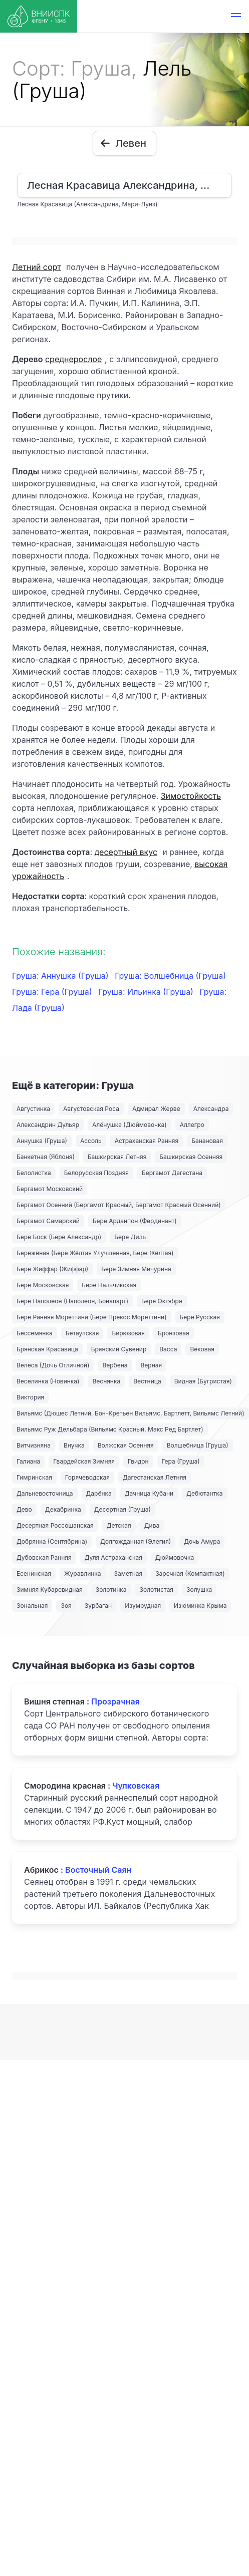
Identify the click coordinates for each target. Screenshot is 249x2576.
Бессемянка (35, 1333)
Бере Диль (130, 1237)
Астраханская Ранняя (146, 1140)
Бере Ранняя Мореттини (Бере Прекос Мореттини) (92, 1317)
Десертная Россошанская (55, 1525)
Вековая (202, 1349)
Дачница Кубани (149, 1493)
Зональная (32, 1605)
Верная (151, 1365)
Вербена (114, 1365)
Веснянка (106, 1381)
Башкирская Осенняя (190, 1157)
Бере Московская (43, 1285)
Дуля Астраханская (113, 1557)
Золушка (199, 1589)
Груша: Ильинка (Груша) (146, 992)
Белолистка (34, 1173)
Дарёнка (99, 1493)
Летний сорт (36, 267)
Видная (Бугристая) (203, 1381)
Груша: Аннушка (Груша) (61, 976)
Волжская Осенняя (126, 1445)
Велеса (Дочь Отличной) (53, 1365)
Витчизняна (34, 1445)
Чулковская (135, 1786)
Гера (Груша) (181, 1461)
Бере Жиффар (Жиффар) (52, 1269)
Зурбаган (98, 1605)
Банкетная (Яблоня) (46, 1157)
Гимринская (34, 1477)
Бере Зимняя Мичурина (136, 1269)
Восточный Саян (98, 1870)
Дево (24, 1509)
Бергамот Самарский (48, 1221)
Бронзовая (173, 1333)
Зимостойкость (191, 796)
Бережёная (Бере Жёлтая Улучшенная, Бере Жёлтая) (95, 1253)
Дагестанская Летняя (154, 1477)
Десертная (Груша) (122, 1509)
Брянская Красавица (47, 1349)
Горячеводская (87, 1477)
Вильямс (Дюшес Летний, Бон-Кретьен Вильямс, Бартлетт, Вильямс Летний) (130, 1413)
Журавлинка (82, 1573)
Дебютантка (204, 1493)
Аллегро (192, 1124)
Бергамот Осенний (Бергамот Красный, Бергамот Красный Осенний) (119, 1205)
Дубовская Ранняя (44, 1557)
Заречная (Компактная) (189, 1573)
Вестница (147, 1381)
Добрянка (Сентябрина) (52, 1541)
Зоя (66, 1605)
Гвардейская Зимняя (84, 1461)
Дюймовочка (174, 1557)
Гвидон (138, 1461)
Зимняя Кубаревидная (50, 1589)
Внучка (74, 1445)
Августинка (33, 1108)
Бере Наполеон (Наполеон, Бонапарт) (72, 1301)
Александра (211, 1108)
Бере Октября (161, 1301)
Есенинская (34, 1573)
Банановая (207, 1140)
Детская (119, 1525)
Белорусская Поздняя (96, 1173)
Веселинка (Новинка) (48, 1381)
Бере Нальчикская (109, 1285)
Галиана (28, 1461)
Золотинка (111, 1589)
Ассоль (91, 1140)
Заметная (128, 1573)
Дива (151, 1525)
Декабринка (63, 1509)
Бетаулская (82, 1333)
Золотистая (156, 1589)
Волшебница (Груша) (197, 1445)
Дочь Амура (202, 1541)
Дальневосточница (45, 1493)
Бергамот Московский (50, 1189)
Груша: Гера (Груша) (53, 992)
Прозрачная (115, 1701)
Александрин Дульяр (48, 1124)
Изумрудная (143, 1605)
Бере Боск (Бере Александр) (59, 1237)
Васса (168, 1349)
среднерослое (73, 359)
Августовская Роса (91, 1108)
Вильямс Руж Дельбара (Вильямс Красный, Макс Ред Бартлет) (110, 1429)
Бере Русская (200, 1317)
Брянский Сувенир (119, 1349)
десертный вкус (125, 852)
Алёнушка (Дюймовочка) (129, 1124)
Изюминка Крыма (200, 1605)
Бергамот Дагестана (172, 1173)
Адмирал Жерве (156, 1108)
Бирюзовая (128, 1333)
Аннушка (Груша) (42, 1140)
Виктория (30, 1397)
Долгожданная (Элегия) (135, 1541)
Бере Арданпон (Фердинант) (135, 1221)
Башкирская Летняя (117, 1157)
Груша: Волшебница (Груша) (170, 976)
